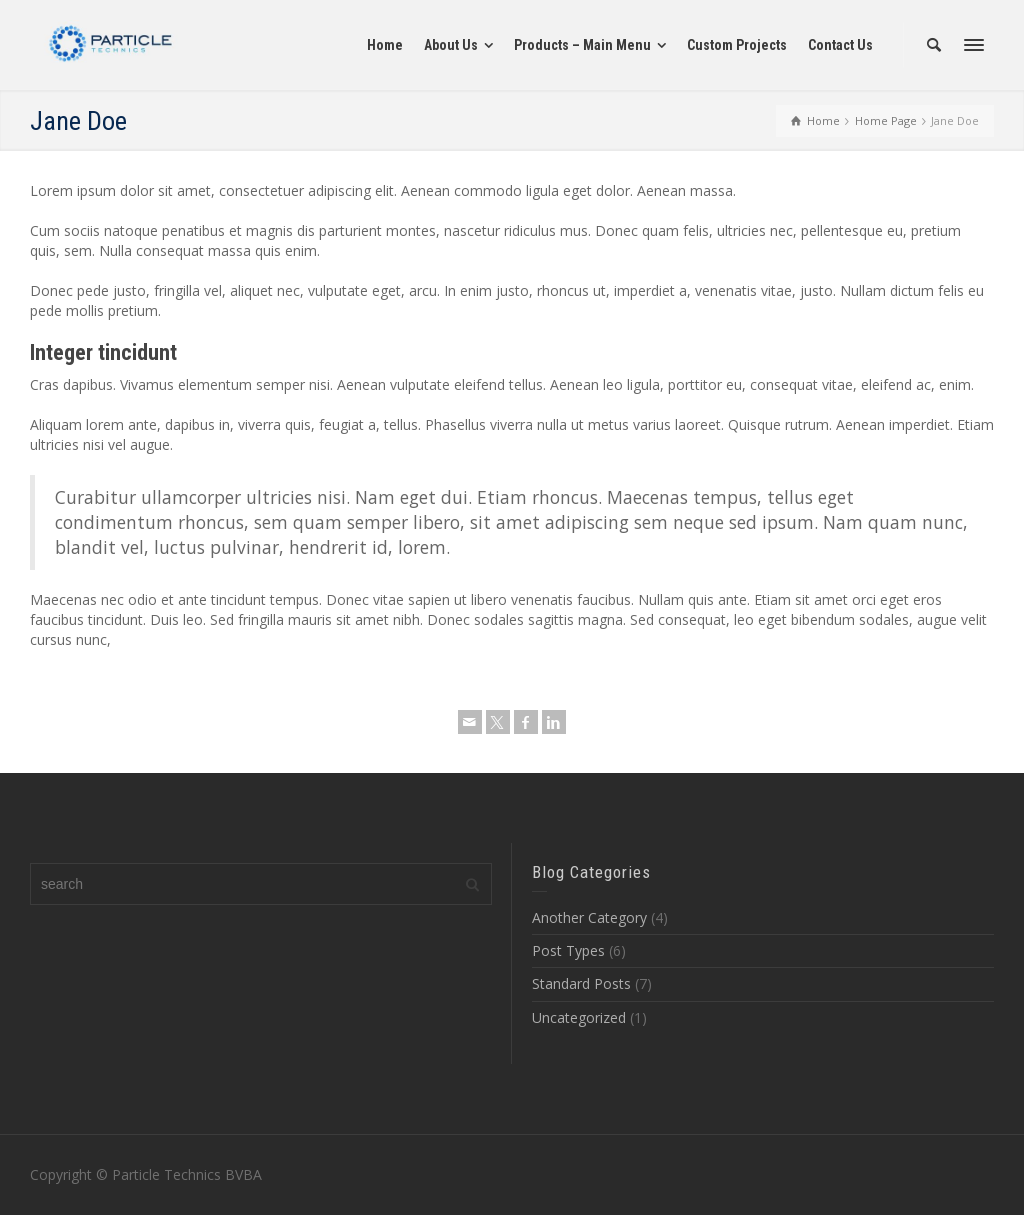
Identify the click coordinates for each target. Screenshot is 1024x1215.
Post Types (568, 950)
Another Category (589, 917)
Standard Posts (581, 983)
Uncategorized (579, 1017)
